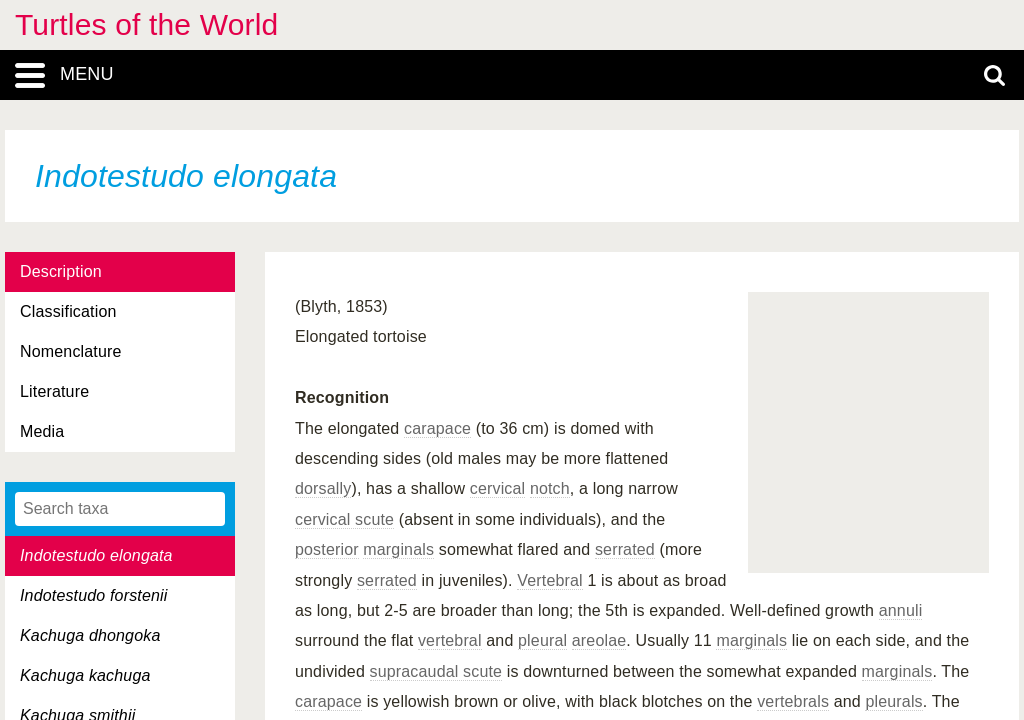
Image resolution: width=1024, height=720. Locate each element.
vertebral (450, 640)
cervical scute (344, 519)
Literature (54, 391)
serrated (625, 549)
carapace (437, 428)
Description (61, 271)
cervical (498, 488)
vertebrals (793, 701)
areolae (599, 640)
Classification (68, 311)
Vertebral (549, 580)
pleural (542, 640)
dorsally (323, 488)
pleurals (893, 701)
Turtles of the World (146, 24)
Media (42, 431)
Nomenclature (71, 351)
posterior (327, 549)
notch (550, 488)
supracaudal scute (436, 671)
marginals (398, 549)
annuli (901, 610)
